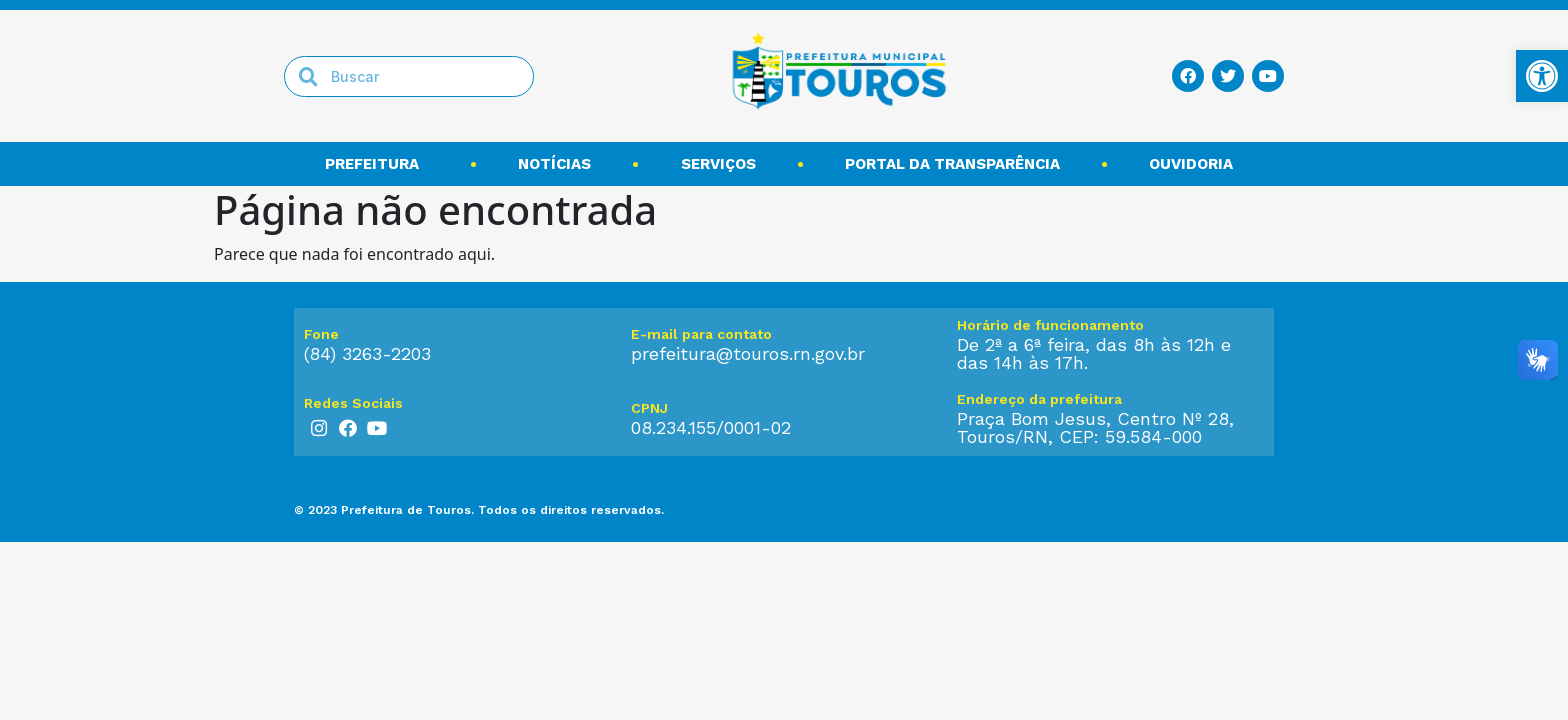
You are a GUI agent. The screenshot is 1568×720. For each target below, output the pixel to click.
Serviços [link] (718, 164)
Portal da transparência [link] (952, 164)
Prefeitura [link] (377, 164)
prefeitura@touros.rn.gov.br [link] (748, 353)
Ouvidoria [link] (1196, 164)
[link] (1542, 76)
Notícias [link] (554, 164)
